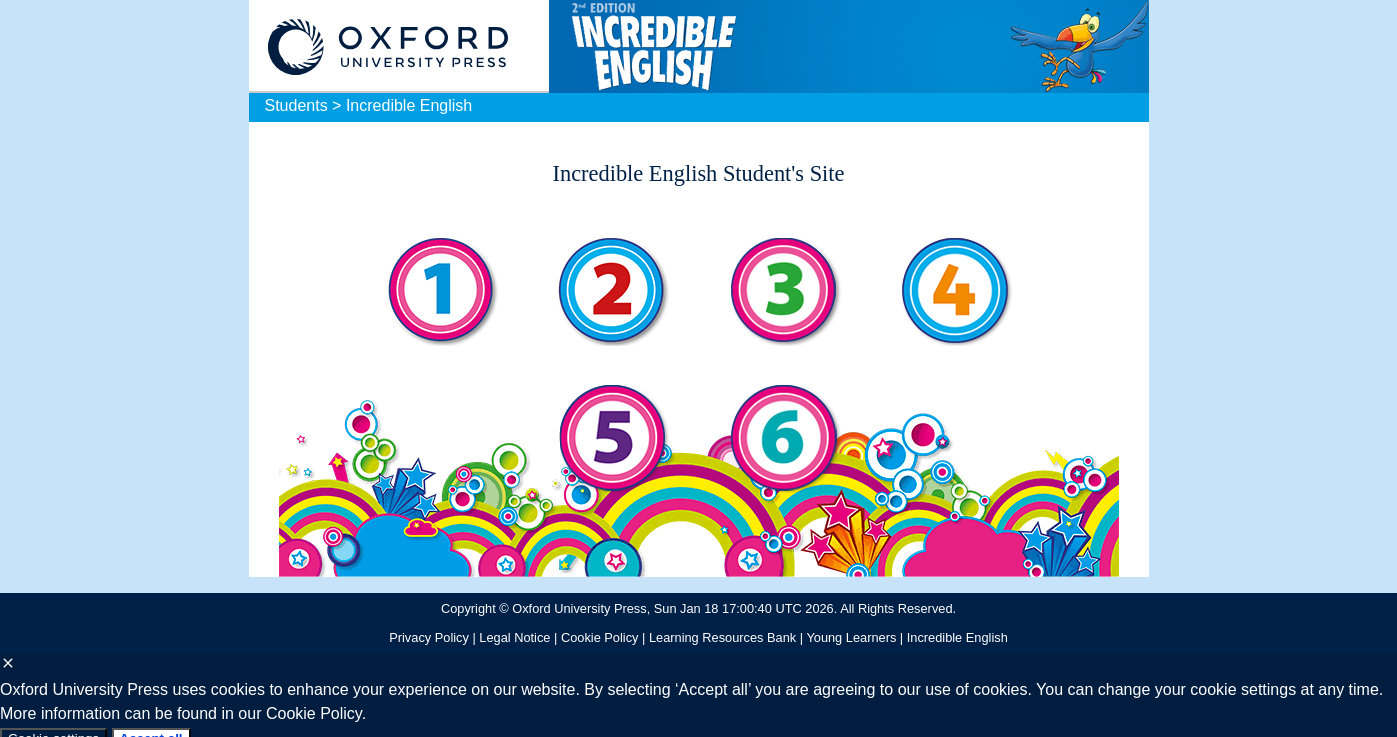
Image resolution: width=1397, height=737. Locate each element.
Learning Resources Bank (722, 637)
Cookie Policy (600, 637)
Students (296, 105)
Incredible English (409, 105)
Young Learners (851, 637)
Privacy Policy (429, 637)
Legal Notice (514, 637)
